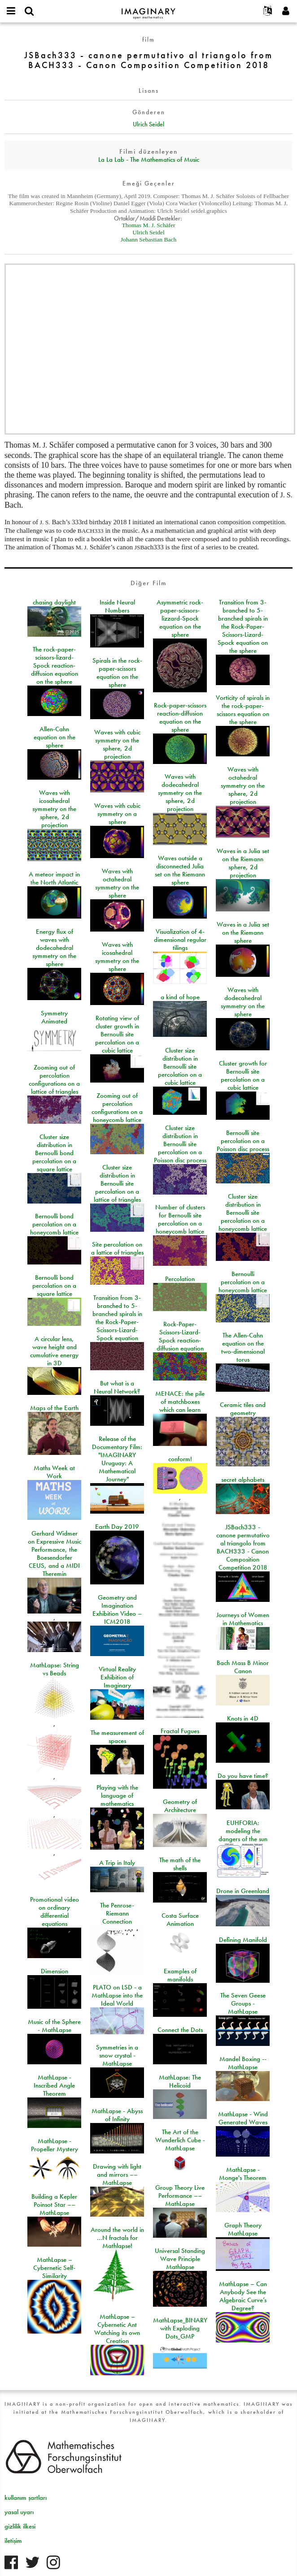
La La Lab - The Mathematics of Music (148, 159)
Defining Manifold (243, 1940)
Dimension (54, 1971)
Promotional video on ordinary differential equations (54, 1911)
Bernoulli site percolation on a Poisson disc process (243, 1141)
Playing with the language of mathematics (117, 1795)
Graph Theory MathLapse (243, 2229)
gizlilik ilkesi (19, 2526)
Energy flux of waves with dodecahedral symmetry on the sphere (54, 948)
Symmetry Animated (54, 1017)
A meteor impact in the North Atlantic (54, 878)
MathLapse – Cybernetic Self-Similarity (54, 2268)
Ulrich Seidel (148, 124)
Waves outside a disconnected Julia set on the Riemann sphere (180, 870)
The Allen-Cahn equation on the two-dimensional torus (243, 1347)
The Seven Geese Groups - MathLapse (243, 2003)
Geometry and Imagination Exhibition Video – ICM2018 (117, 1609)
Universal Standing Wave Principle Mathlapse (180, 2259)
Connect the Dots (180, 2030)
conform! (180, 1459)
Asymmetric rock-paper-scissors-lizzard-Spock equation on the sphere (180, 618)
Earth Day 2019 (117, 1527)
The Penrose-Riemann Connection (117, 1913)
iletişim (13, 2541)
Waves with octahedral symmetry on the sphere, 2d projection (243, 785)
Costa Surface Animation (180, 1920)
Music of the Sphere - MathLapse (54, 2026)
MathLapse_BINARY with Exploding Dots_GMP (180, 2328)
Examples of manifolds (180, 1975)
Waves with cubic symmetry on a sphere (117, 814)
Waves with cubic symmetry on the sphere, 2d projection (117, 744)
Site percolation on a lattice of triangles (117, 1248)
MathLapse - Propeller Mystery (54, 2145)
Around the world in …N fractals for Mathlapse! (117, 2238)
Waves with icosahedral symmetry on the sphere (117, 957)
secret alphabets (242, 1480)
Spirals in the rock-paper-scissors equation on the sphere (117, 672)
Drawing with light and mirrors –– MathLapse (117, 2174)
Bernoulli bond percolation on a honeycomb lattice (54, 1224)
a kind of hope (180, 997)
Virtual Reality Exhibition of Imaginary (117, 1677)
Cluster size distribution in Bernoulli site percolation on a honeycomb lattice (242, 1212)
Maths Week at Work (54, 1472)
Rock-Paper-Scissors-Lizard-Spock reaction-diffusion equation (180, 1336)
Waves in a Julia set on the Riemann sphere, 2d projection (243, 863)
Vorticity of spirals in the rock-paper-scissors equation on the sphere (243, 710)
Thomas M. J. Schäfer (148, 225)
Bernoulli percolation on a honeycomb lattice (242, 1282)
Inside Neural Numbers (117, 606)
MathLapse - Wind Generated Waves (243, 2118)
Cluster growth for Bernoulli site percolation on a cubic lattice (243, 1075)
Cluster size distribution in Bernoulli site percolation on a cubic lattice (180, 1066)
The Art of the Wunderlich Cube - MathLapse (180, 2140)
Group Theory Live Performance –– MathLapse (180, 2195)
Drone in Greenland (242, 1891)
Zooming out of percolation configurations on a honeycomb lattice (117, 1108)
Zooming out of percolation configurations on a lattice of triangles (54, 1079)
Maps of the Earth (54, 1408)
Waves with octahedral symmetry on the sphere (117, 883)
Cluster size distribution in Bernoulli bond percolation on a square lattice (54, 1153)
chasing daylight (54, 602)
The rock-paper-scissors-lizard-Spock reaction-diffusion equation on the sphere (54, 665)
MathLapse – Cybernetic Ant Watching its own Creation (117, 2329)
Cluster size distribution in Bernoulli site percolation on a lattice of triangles (117, 1183)
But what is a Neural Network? (117, 1387)
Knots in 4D (242, 1718)
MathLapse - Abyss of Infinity (117, 2115)
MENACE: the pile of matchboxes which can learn (180, 1401)
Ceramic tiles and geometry (243, 1409)
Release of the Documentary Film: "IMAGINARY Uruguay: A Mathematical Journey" (117, 1459)
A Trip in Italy (117, 1863)
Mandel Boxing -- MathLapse (242, 2063)
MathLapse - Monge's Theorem (242, 2174)
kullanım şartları (25, 2498)
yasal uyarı (19, 2512)
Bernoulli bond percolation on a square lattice (54, 1285)
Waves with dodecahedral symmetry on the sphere (243, 1002)
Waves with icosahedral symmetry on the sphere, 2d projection (54, 809)
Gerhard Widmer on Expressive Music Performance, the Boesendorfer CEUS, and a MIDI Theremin (54, 1553)
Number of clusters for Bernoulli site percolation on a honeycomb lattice (180, 1219)
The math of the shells (180, 1864)
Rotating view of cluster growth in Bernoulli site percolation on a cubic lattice (117, 1034)
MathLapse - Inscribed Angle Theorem (54, 2085)
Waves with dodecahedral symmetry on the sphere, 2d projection (180, 792)
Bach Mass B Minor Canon (243, 1667)
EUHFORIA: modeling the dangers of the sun (242, 1831)
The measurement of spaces (117, 1737)
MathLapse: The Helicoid (180, 2081)
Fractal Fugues (180, 1731)
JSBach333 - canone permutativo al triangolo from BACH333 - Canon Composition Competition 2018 (243, 1547)
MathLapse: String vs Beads (54, 1669)
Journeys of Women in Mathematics (242, 1619)
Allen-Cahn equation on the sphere (54, 737)
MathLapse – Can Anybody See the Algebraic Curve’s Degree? (243, 2296)
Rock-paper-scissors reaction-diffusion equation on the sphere (180, 717)
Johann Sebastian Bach (148, 239)
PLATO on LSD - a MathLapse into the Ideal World (117, 1995)
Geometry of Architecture (180, 1806)
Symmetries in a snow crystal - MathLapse (117, 2055)
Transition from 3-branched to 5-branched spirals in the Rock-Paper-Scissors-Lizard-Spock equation (117, 1318)
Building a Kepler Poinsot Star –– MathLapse (54, 2204)
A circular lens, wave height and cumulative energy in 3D (54, 1351)
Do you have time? (243, 1776)
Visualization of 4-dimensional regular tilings (180, 940)
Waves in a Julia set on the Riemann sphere (243, 932)
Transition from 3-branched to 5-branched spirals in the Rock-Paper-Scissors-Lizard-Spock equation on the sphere (243, 626)
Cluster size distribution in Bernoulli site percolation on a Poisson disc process (180, 1144)
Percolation (180, 1279)
